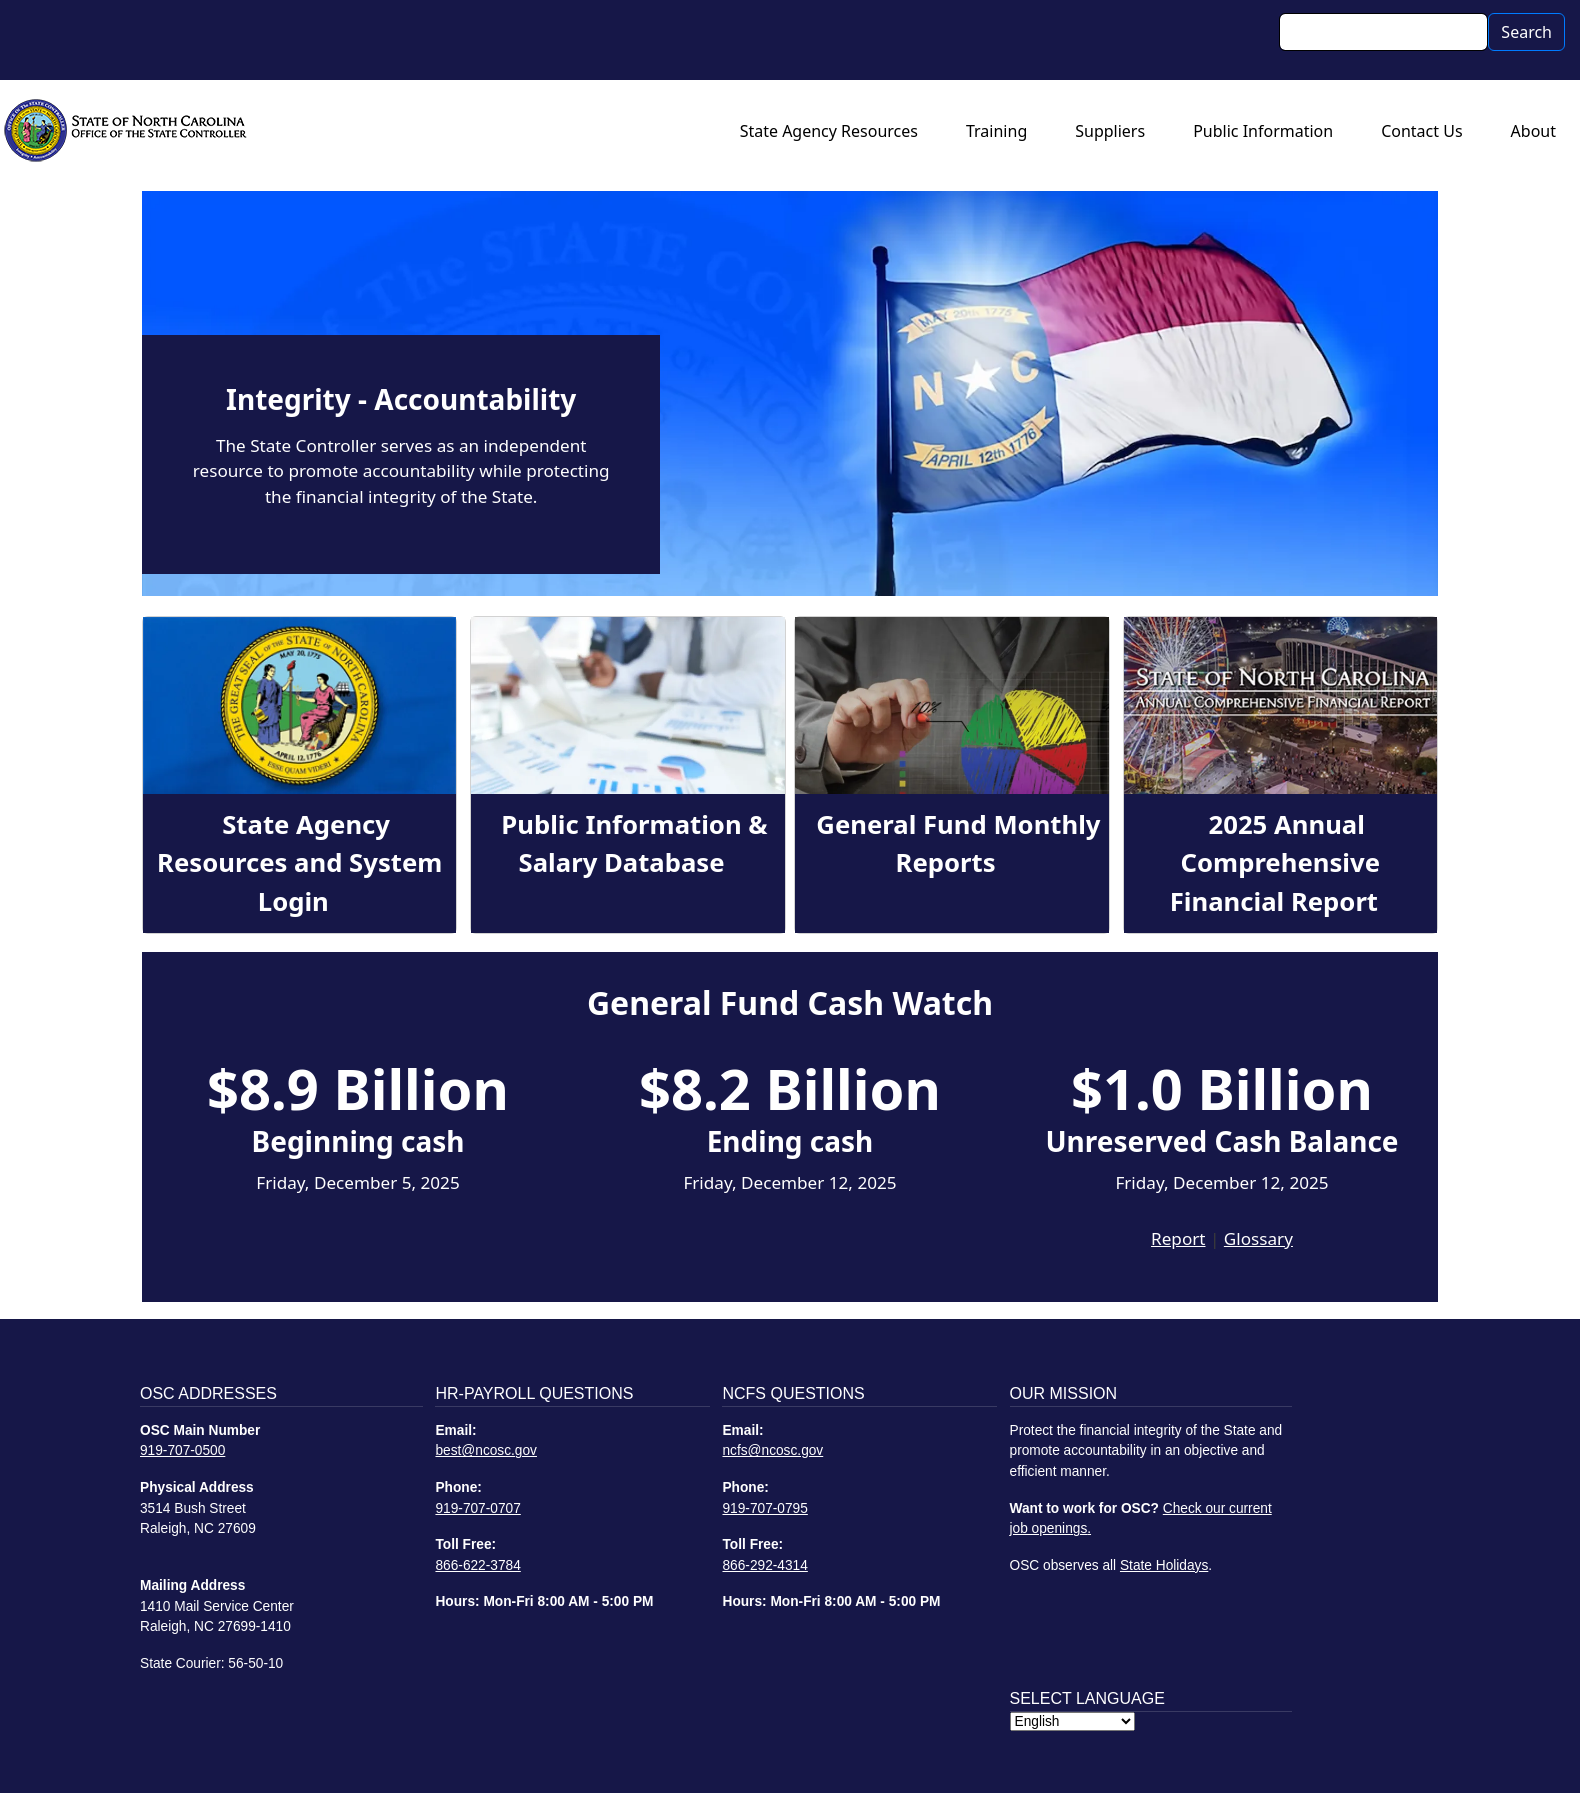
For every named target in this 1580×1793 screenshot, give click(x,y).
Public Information (1263, 131)
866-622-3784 (477, 1565)
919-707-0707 (477, 1508)
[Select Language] (1072, 1721)
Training (996, 131)
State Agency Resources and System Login (299, 863)
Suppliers (1110, 131)
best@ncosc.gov (486, 1450)
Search (1526, 32)
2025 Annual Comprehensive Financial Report (1275, 863)
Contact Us (1421, 131)
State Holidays (1164, 1565)
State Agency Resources (829, 131)
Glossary (1258, 1238)
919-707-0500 (182, 1450)
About (1533, 131)
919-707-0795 (764, 1508)
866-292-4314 (764, 1565)
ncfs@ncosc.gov (772, 1450)
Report (1178, 1238)
